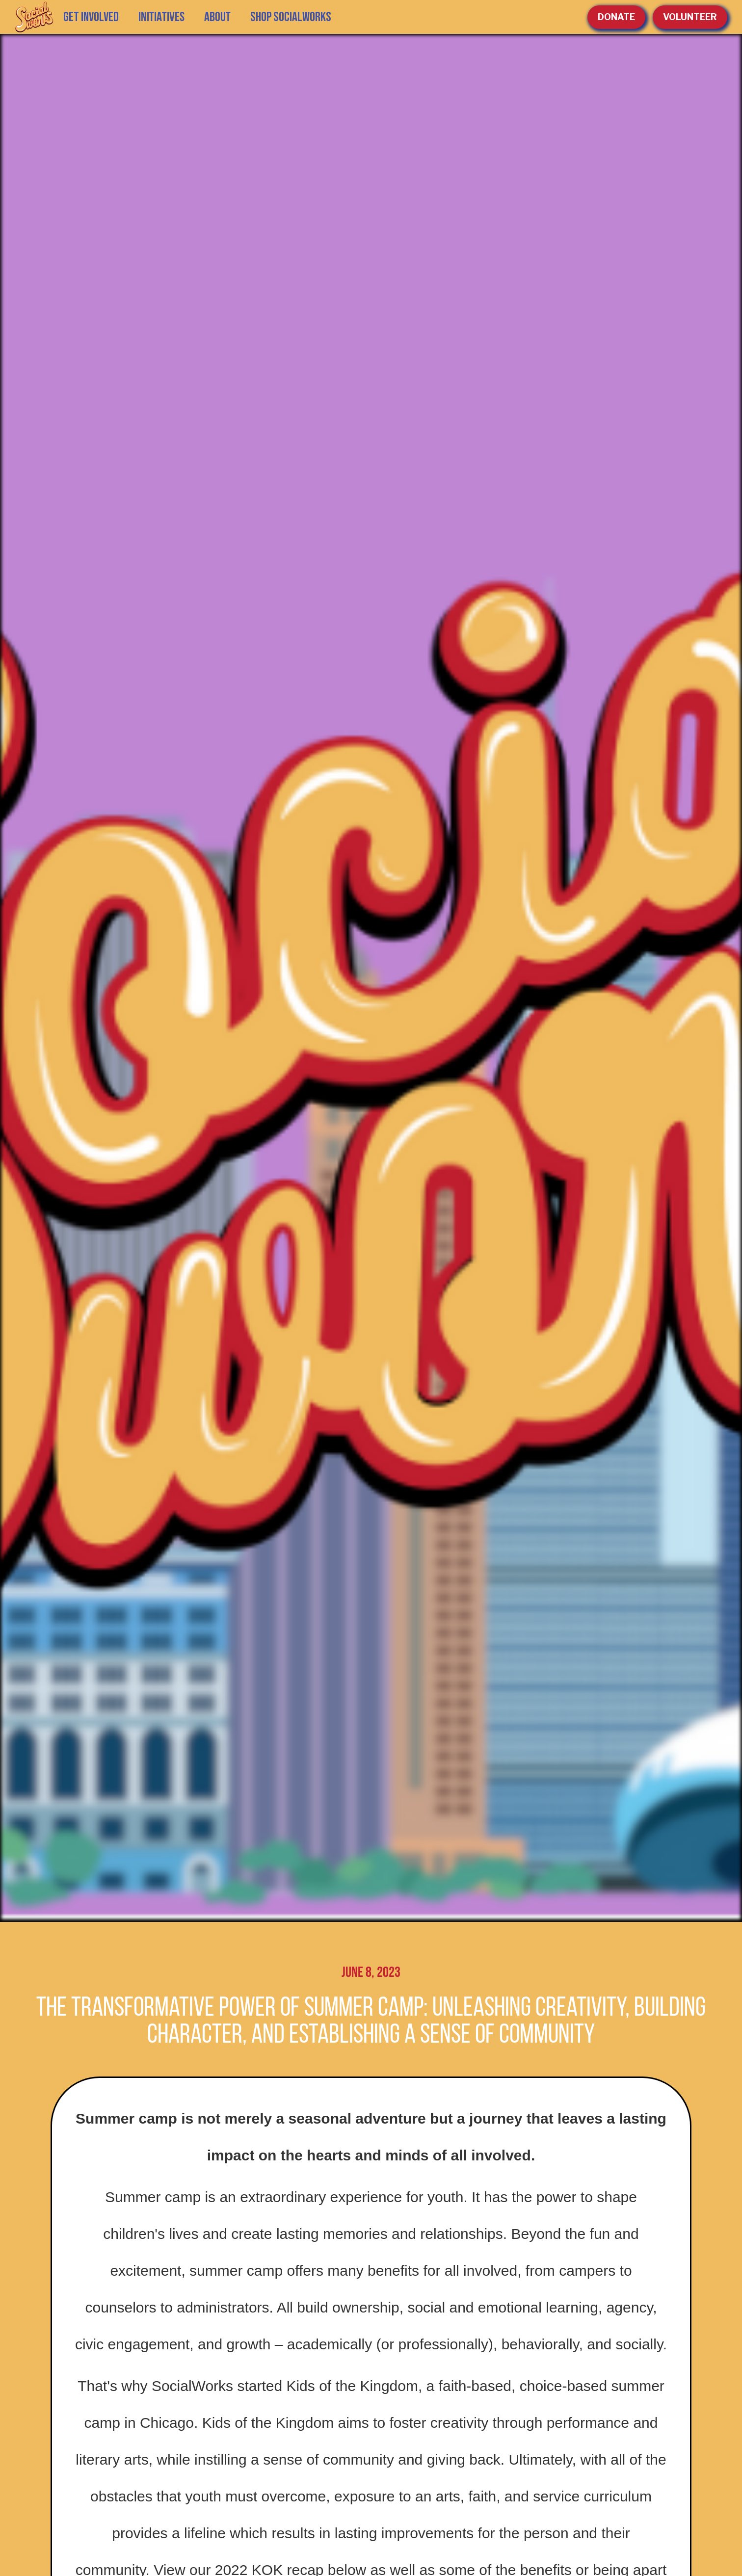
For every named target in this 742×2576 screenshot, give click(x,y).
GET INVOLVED (91, 17)
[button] (161, 17)
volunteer (690, 17)
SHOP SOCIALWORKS (290, 17)
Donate (616, 17)
